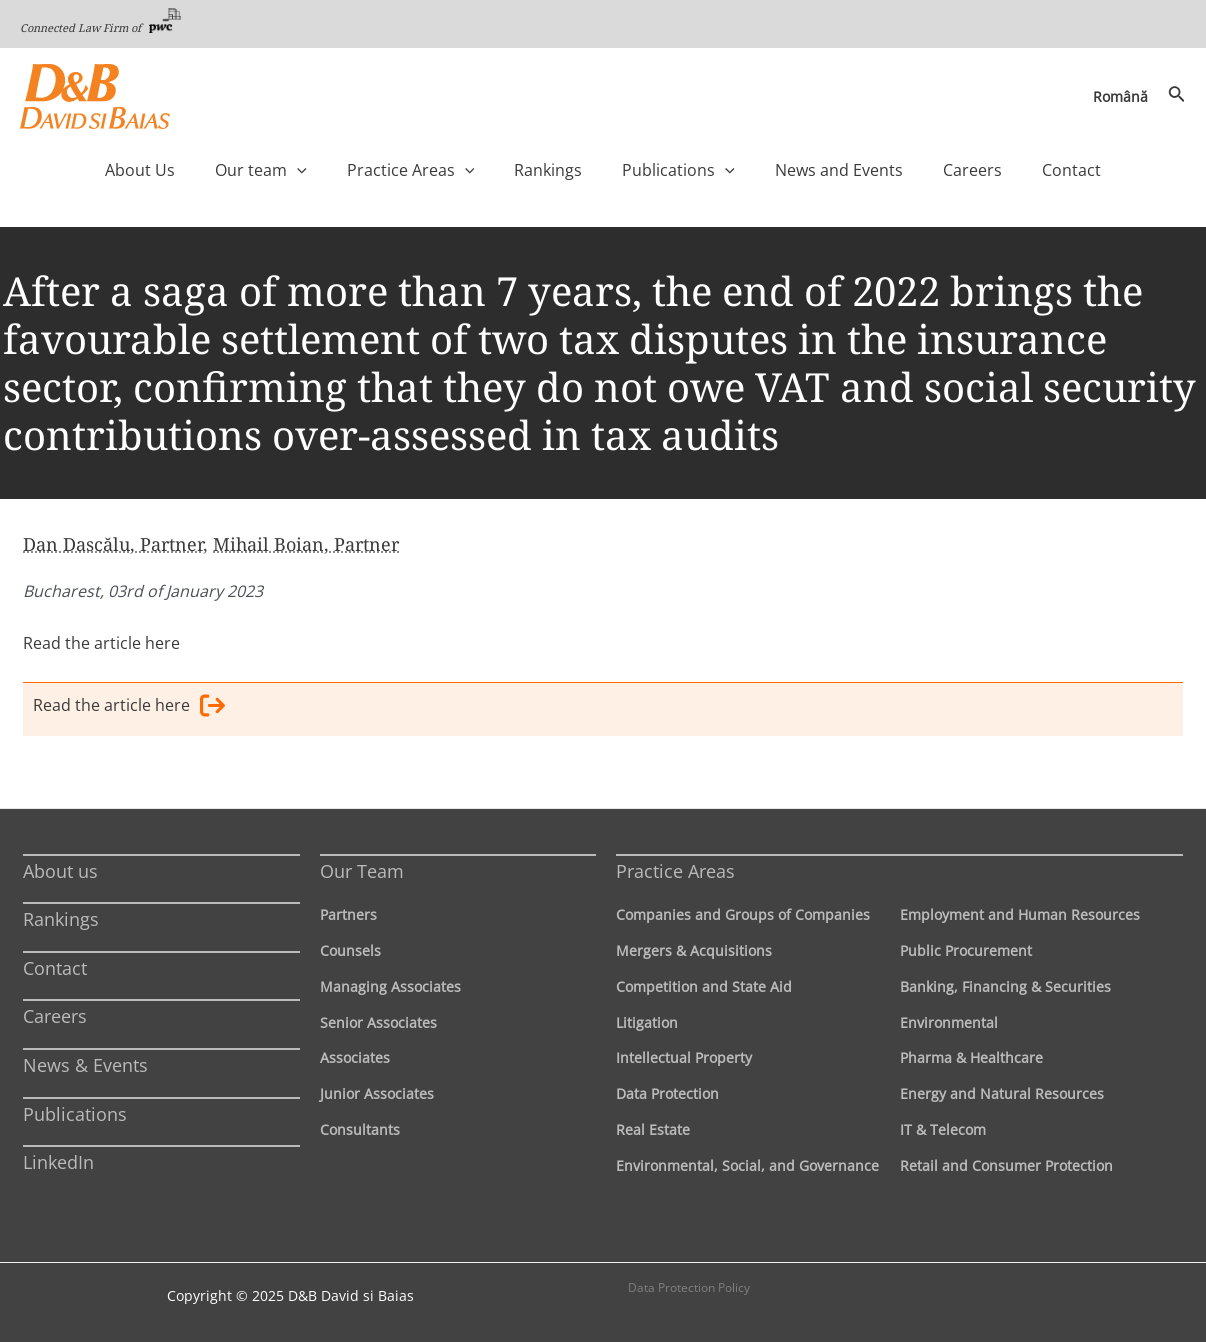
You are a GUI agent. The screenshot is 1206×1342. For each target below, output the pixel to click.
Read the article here (101, 642)
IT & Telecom (943, 1128)
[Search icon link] (1177, 96)
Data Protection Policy (689, 1286)
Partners (348, 914)
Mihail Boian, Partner (306, 544)
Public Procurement (966, 949)
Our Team (362, 870)
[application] (347, 170)
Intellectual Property (684, 1057)
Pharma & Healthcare (971, 1057)
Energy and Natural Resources (1002, 1093)
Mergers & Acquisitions (694, 949)
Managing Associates (390, 985)
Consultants (360, 1128)
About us (60, 870)
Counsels (350, 949)
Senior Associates (378, 1021)
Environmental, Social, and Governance (747, 1164)
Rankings (61, 919)
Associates (355, 1057)
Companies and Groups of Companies (743, 914)
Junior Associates (377, 1093)
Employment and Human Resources (1020, 914)
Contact (55, 967)
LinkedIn (58, 1162)
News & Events (85, 1064)
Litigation (647, 1021)
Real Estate (653, 1128)
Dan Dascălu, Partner (113, 544)
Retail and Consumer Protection (1006, 1164)
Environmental (949, 1021)
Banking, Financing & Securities (1005, 985)
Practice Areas (675, 870)
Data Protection (667, 1093)
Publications (75, 1113)
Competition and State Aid (704, 985)
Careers (55, 1016)
